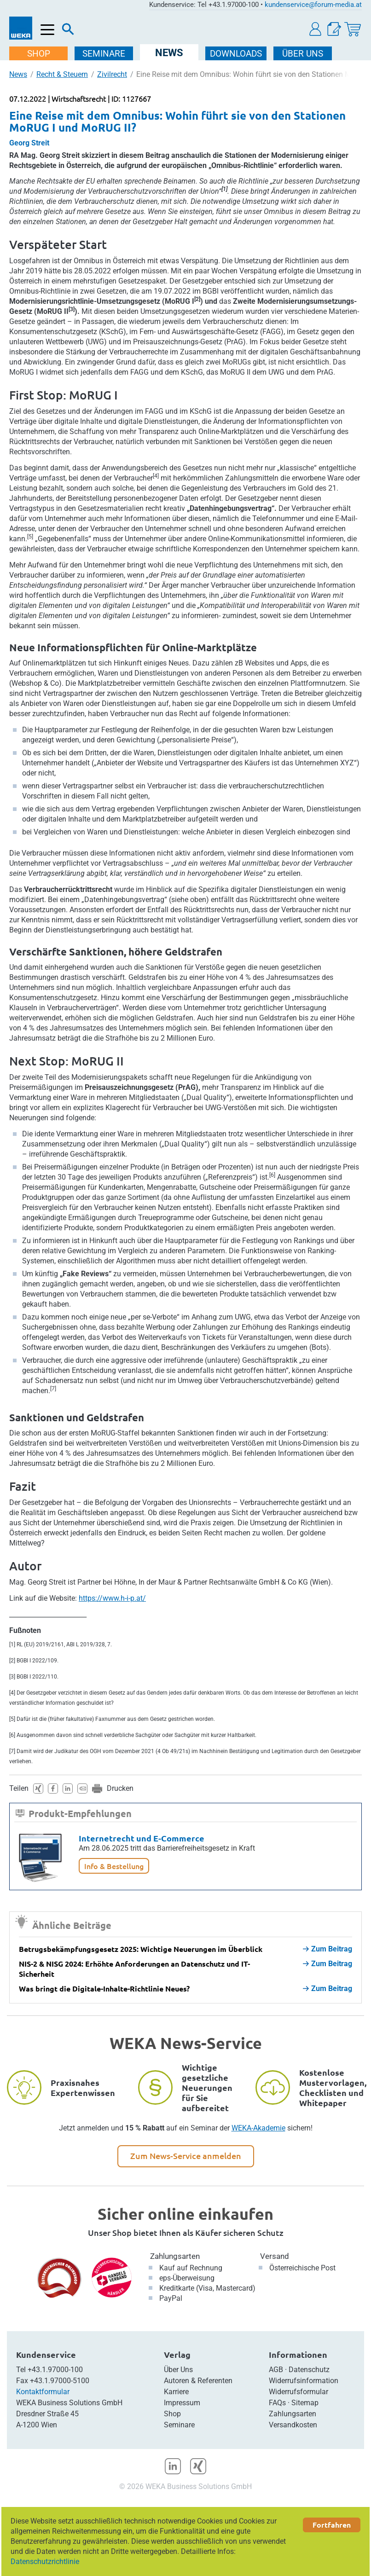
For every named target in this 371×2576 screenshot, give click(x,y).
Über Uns (178, 2369)
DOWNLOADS (236, 53)
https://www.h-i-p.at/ (112, 1598)
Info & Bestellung (114, 1866)
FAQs (277, 2402)
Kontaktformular (43, 2391)
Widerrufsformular (298, 2391)
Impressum (182, 2402)
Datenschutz (309, 2369)
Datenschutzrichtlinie (45, 2561)
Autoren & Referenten (198, 2380)
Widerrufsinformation (303, 2380)
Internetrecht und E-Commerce (141, 1838)
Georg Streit (29, 143)
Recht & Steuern (62, 74)
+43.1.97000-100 (55, 2369)
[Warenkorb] (352, 29)
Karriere (176, 2391)
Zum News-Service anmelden (185, 2155)
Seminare (179, 2424)
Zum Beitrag (327, 1949)
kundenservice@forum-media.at (313, 4)
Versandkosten (293, 2424)
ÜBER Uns (302, 53)
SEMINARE (103, 53)
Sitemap (305, 2402)
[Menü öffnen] (48, 30)
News (18, 74)
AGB (276, 2369)
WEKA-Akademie (258, 2128)
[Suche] (68, 31)
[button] (316, 29)
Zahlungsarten (175, 2256)
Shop (172, 2413)
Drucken (120, 1788)
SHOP (38, 53)
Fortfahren (332, 2525)
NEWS (169, 52)
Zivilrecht (112, 74)
